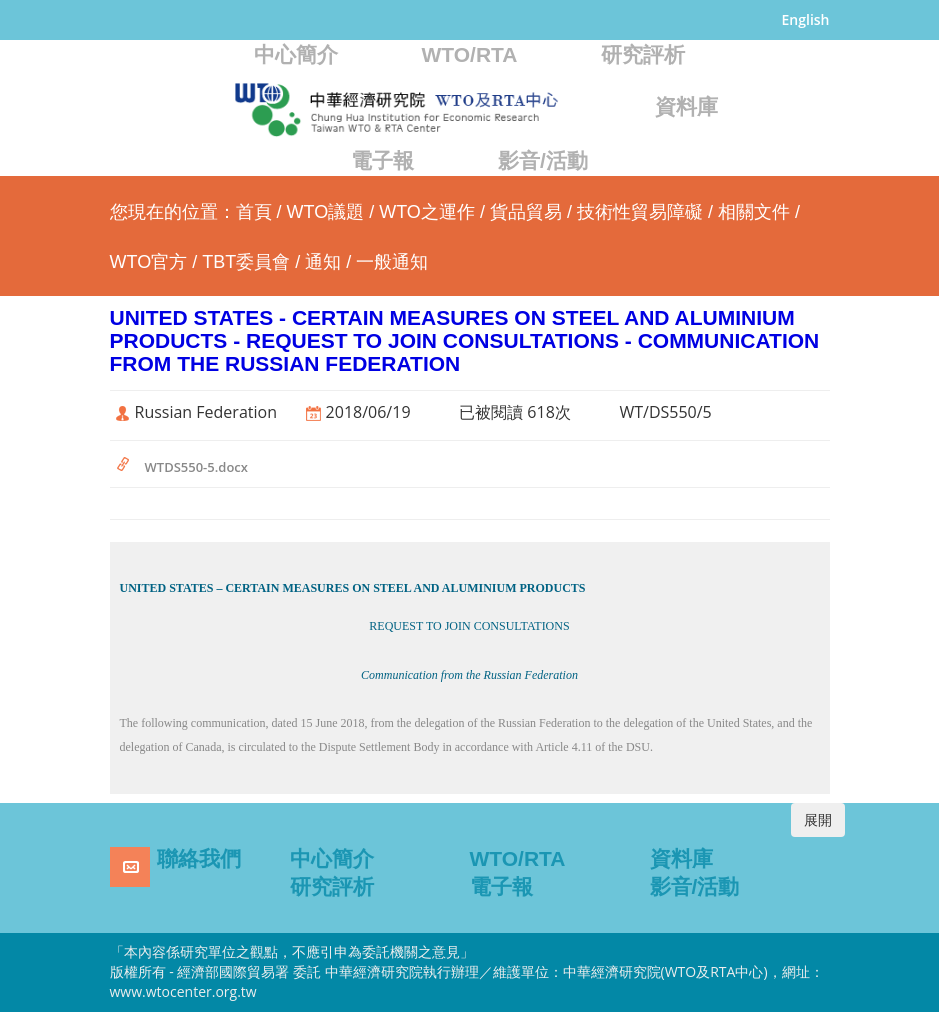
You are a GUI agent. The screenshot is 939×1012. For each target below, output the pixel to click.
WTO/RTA (469, 54)
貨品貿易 (526, 212)
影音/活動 (543, 160)
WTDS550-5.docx (196, 467)
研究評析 (643, 54)
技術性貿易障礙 (640, 212)
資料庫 (686, 106)
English (806, 19)
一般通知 (392, 262)
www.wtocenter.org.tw (183, 991)
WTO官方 (149, 262)
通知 (323, 262)
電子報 (382, 160)
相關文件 (754, 212)
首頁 (254, 212)
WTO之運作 (427, 212)
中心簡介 (296, 54)
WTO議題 (326, 212)
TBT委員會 (246, 262)
